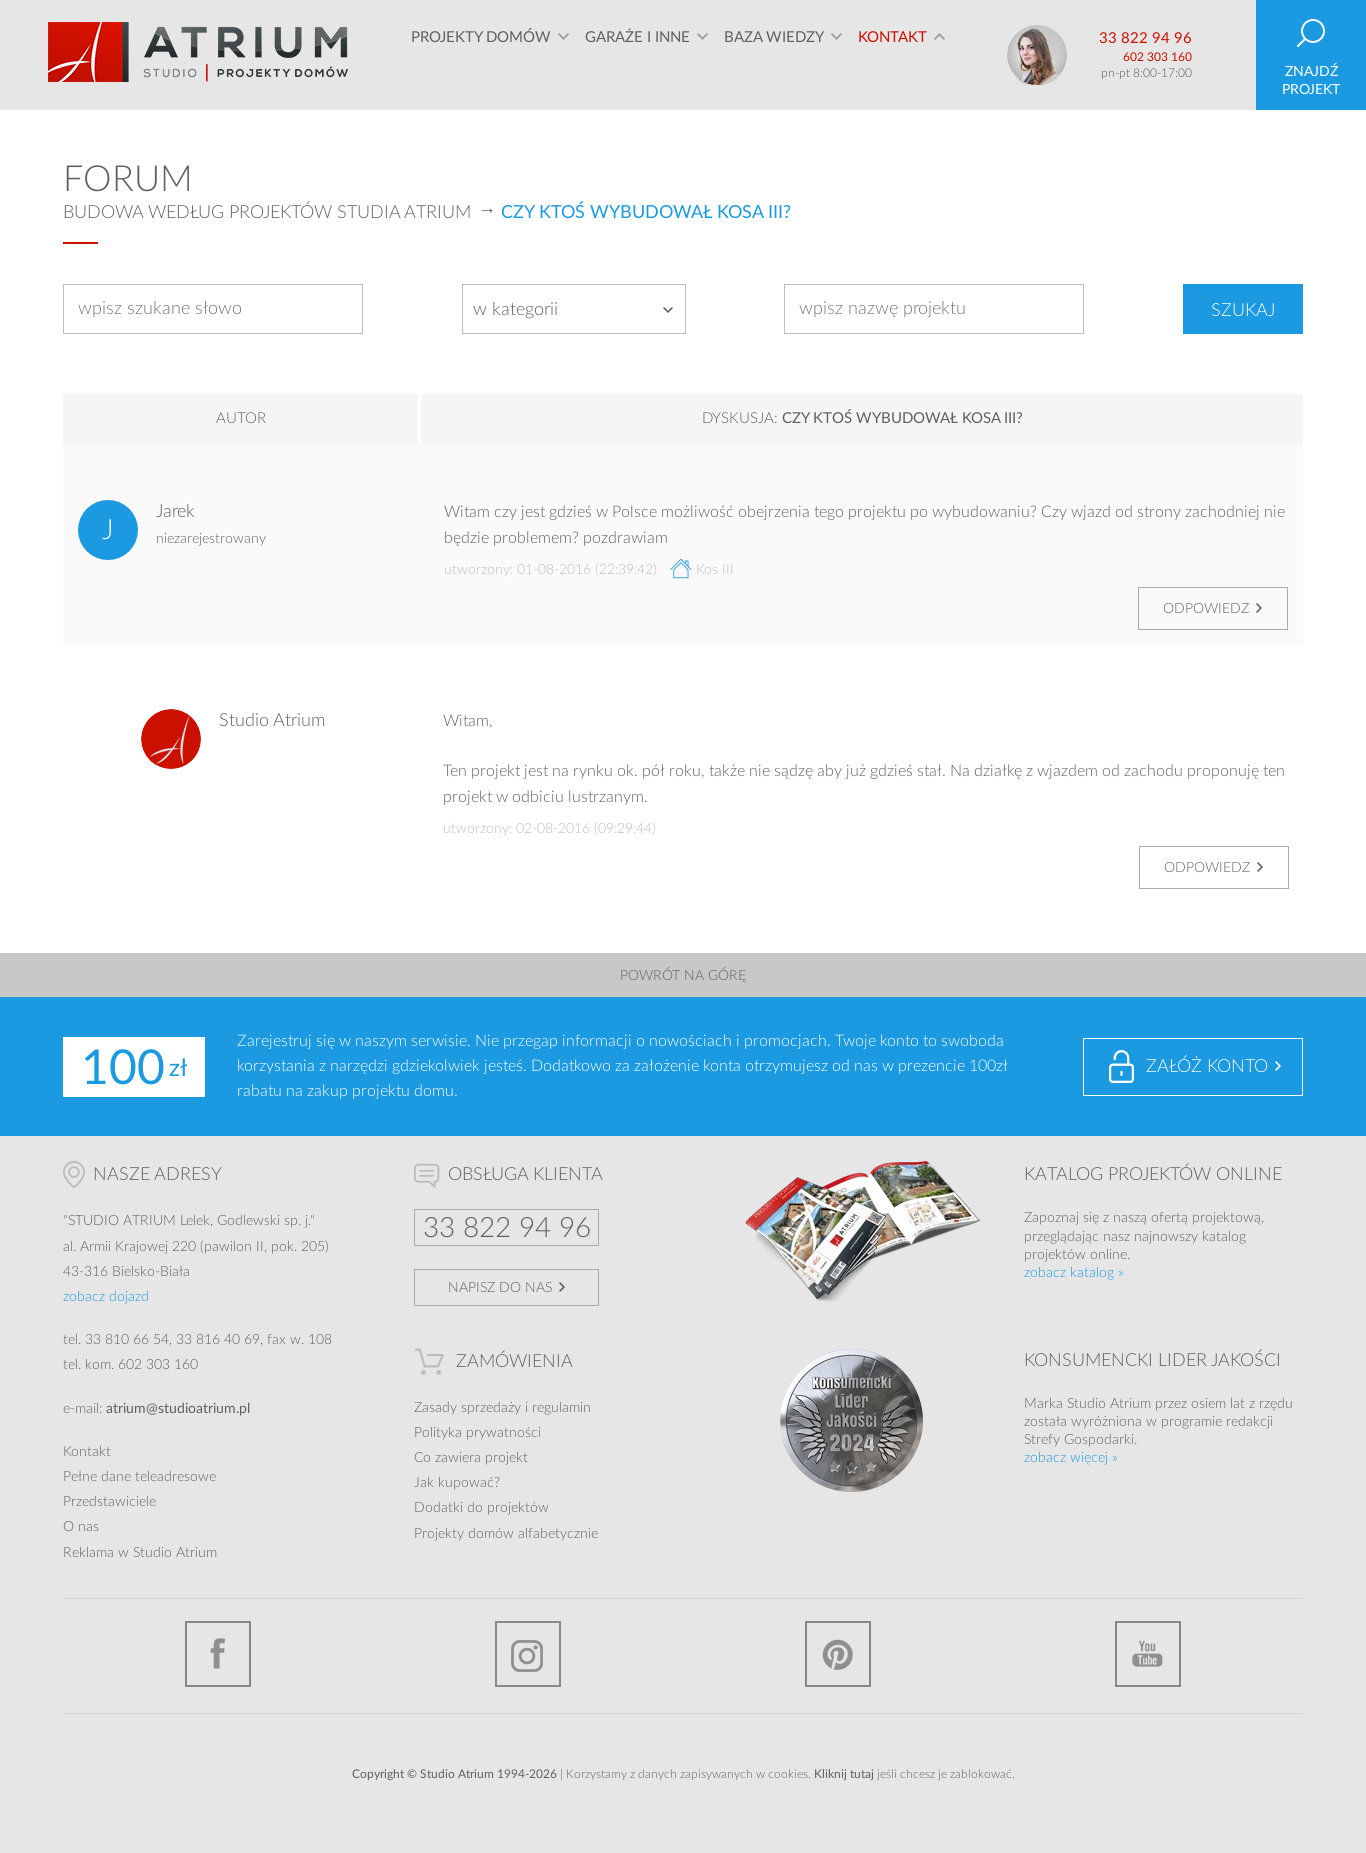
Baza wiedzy (774, 54)
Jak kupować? (457, 1483)
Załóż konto (1207, 1067)
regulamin (561, 1408)
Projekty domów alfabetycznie (506, 1534)
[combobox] (574, 309)
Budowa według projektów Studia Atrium (267, 213)
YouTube (1148, 1654)
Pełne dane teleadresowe (139, 1477)
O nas (81, 1527)
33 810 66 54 (127, 1340)
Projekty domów (481, 54)
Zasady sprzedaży (467, 1408)
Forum (128, 180)
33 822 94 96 (1145, 38)
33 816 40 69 (218, 1340)
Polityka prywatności (477, 1433)
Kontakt (892, 54)
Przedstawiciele (109, 1502)
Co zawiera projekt (471, 1458)
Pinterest (838, 1654)
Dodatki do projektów (481, 1508)
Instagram (528, 1654)
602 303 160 (1157, 57)
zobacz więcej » (1071, 1458)
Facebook (218, 1654)
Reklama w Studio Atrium (140, 1553)
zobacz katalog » (1074, 1273)
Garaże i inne (637, 54)
